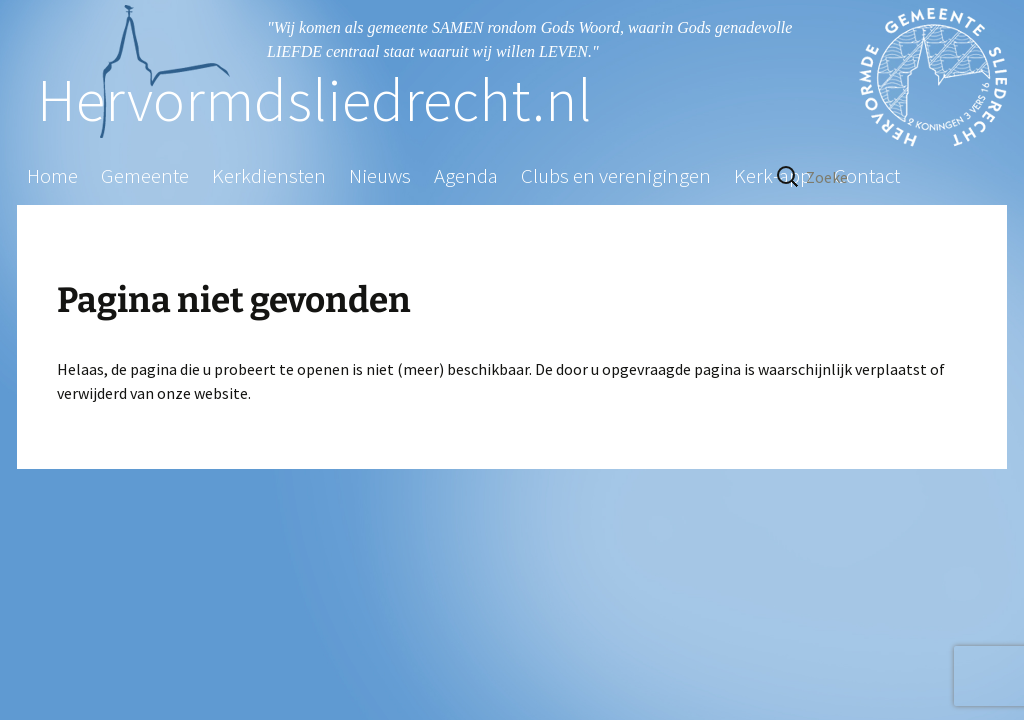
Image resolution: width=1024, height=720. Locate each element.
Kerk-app (772, 175)
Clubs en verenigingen (616, 175)
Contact (867, 175)
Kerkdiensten (269, 175)
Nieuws (380, 175)
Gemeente (145, 175)
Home (52, 175)
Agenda (466, 175)
